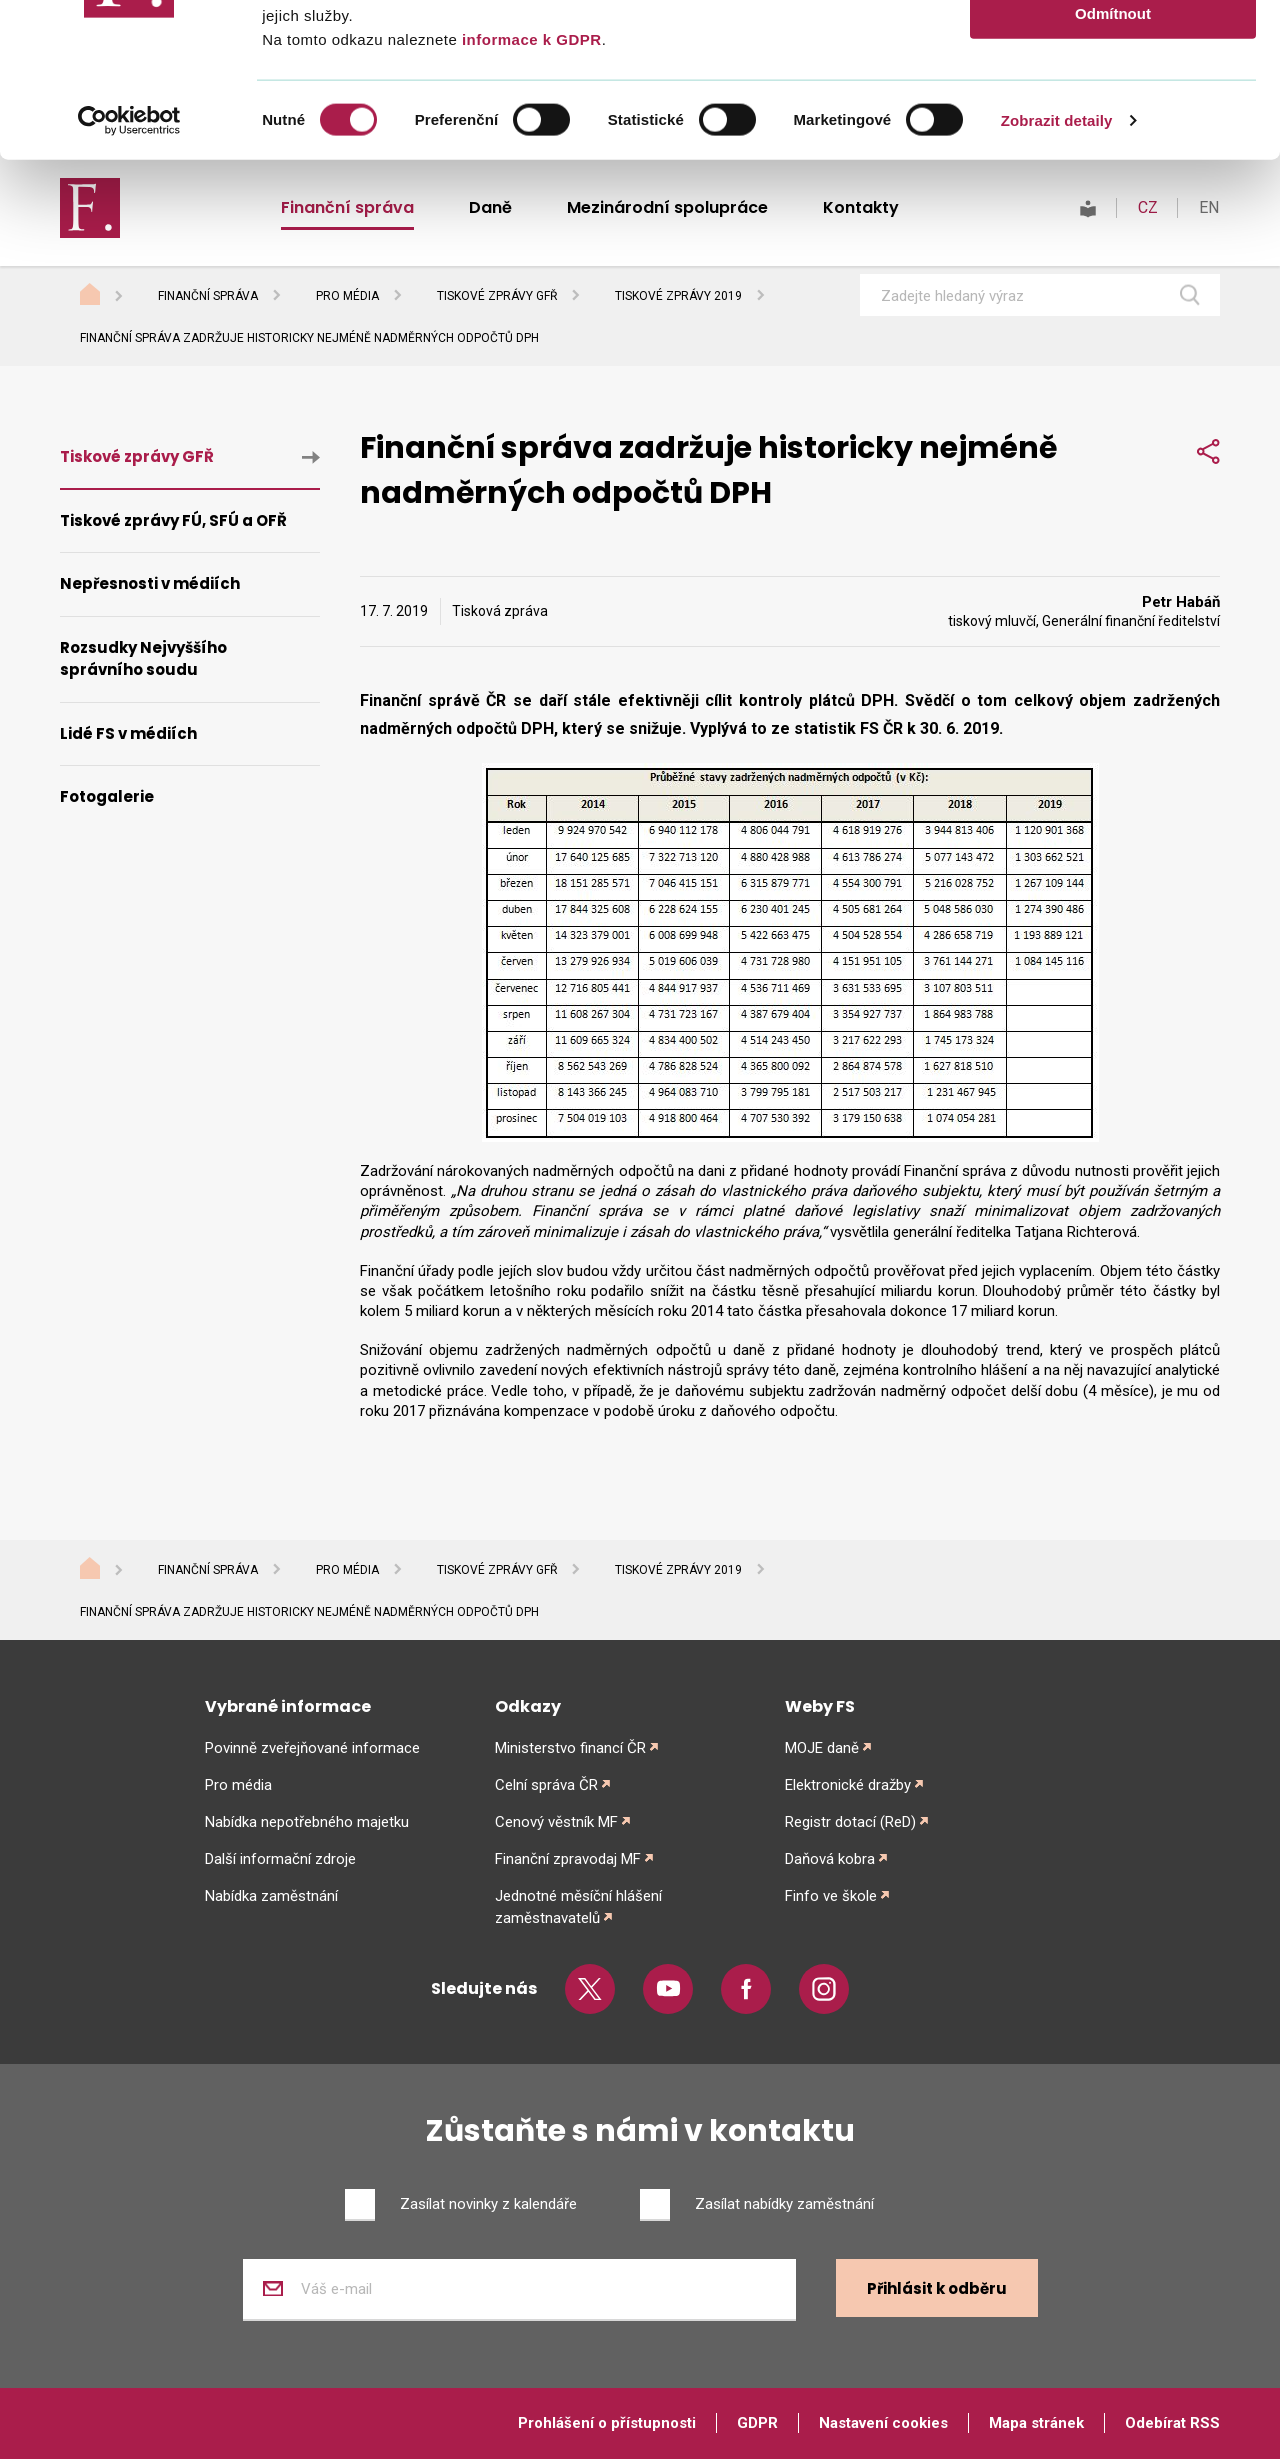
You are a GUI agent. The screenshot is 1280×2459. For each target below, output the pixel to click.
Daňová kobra (830, 1859)
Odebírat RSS (1172, 2423)
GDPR (757, 2423)
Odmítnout (1113, 166)
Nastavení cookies (883, 2423)
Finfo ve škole (831, 1896)
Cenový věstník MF (556, 1822)
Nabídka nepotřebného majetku (307, 1822)
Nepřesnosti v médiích (150, 583)
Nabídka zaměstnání (271, 1896)
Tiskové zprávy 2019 (678, 1570)
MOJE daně (822, 1748)
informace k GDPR (529, 192)
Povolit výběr (1113, 108)
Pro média (347, 1570)
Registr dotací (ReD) (850, 1822)
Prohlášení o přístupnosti (607, 2423)
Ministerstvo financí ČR (570, 1748)
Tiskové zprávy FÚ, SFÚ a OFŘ (173, 520)
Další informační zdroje (280, 1859)
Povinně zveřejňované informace (312, 1748)
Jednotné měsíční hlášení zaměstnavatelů (578, 1907)
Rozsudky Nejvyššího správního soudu (143, 659)
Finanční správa (208, 1570)
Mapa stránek (1036, 2423)
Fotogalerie (107, 796)
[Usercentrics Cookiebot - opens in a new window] (129, 274)
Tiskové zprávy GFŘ (137, 456)
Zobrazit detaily (1057, 273)
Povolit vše (1112, 49)
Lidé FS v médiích (128, 733)
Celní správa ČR (546, 1785)
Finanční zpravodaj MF (568, 1859)
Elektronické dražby (848, 1785)
